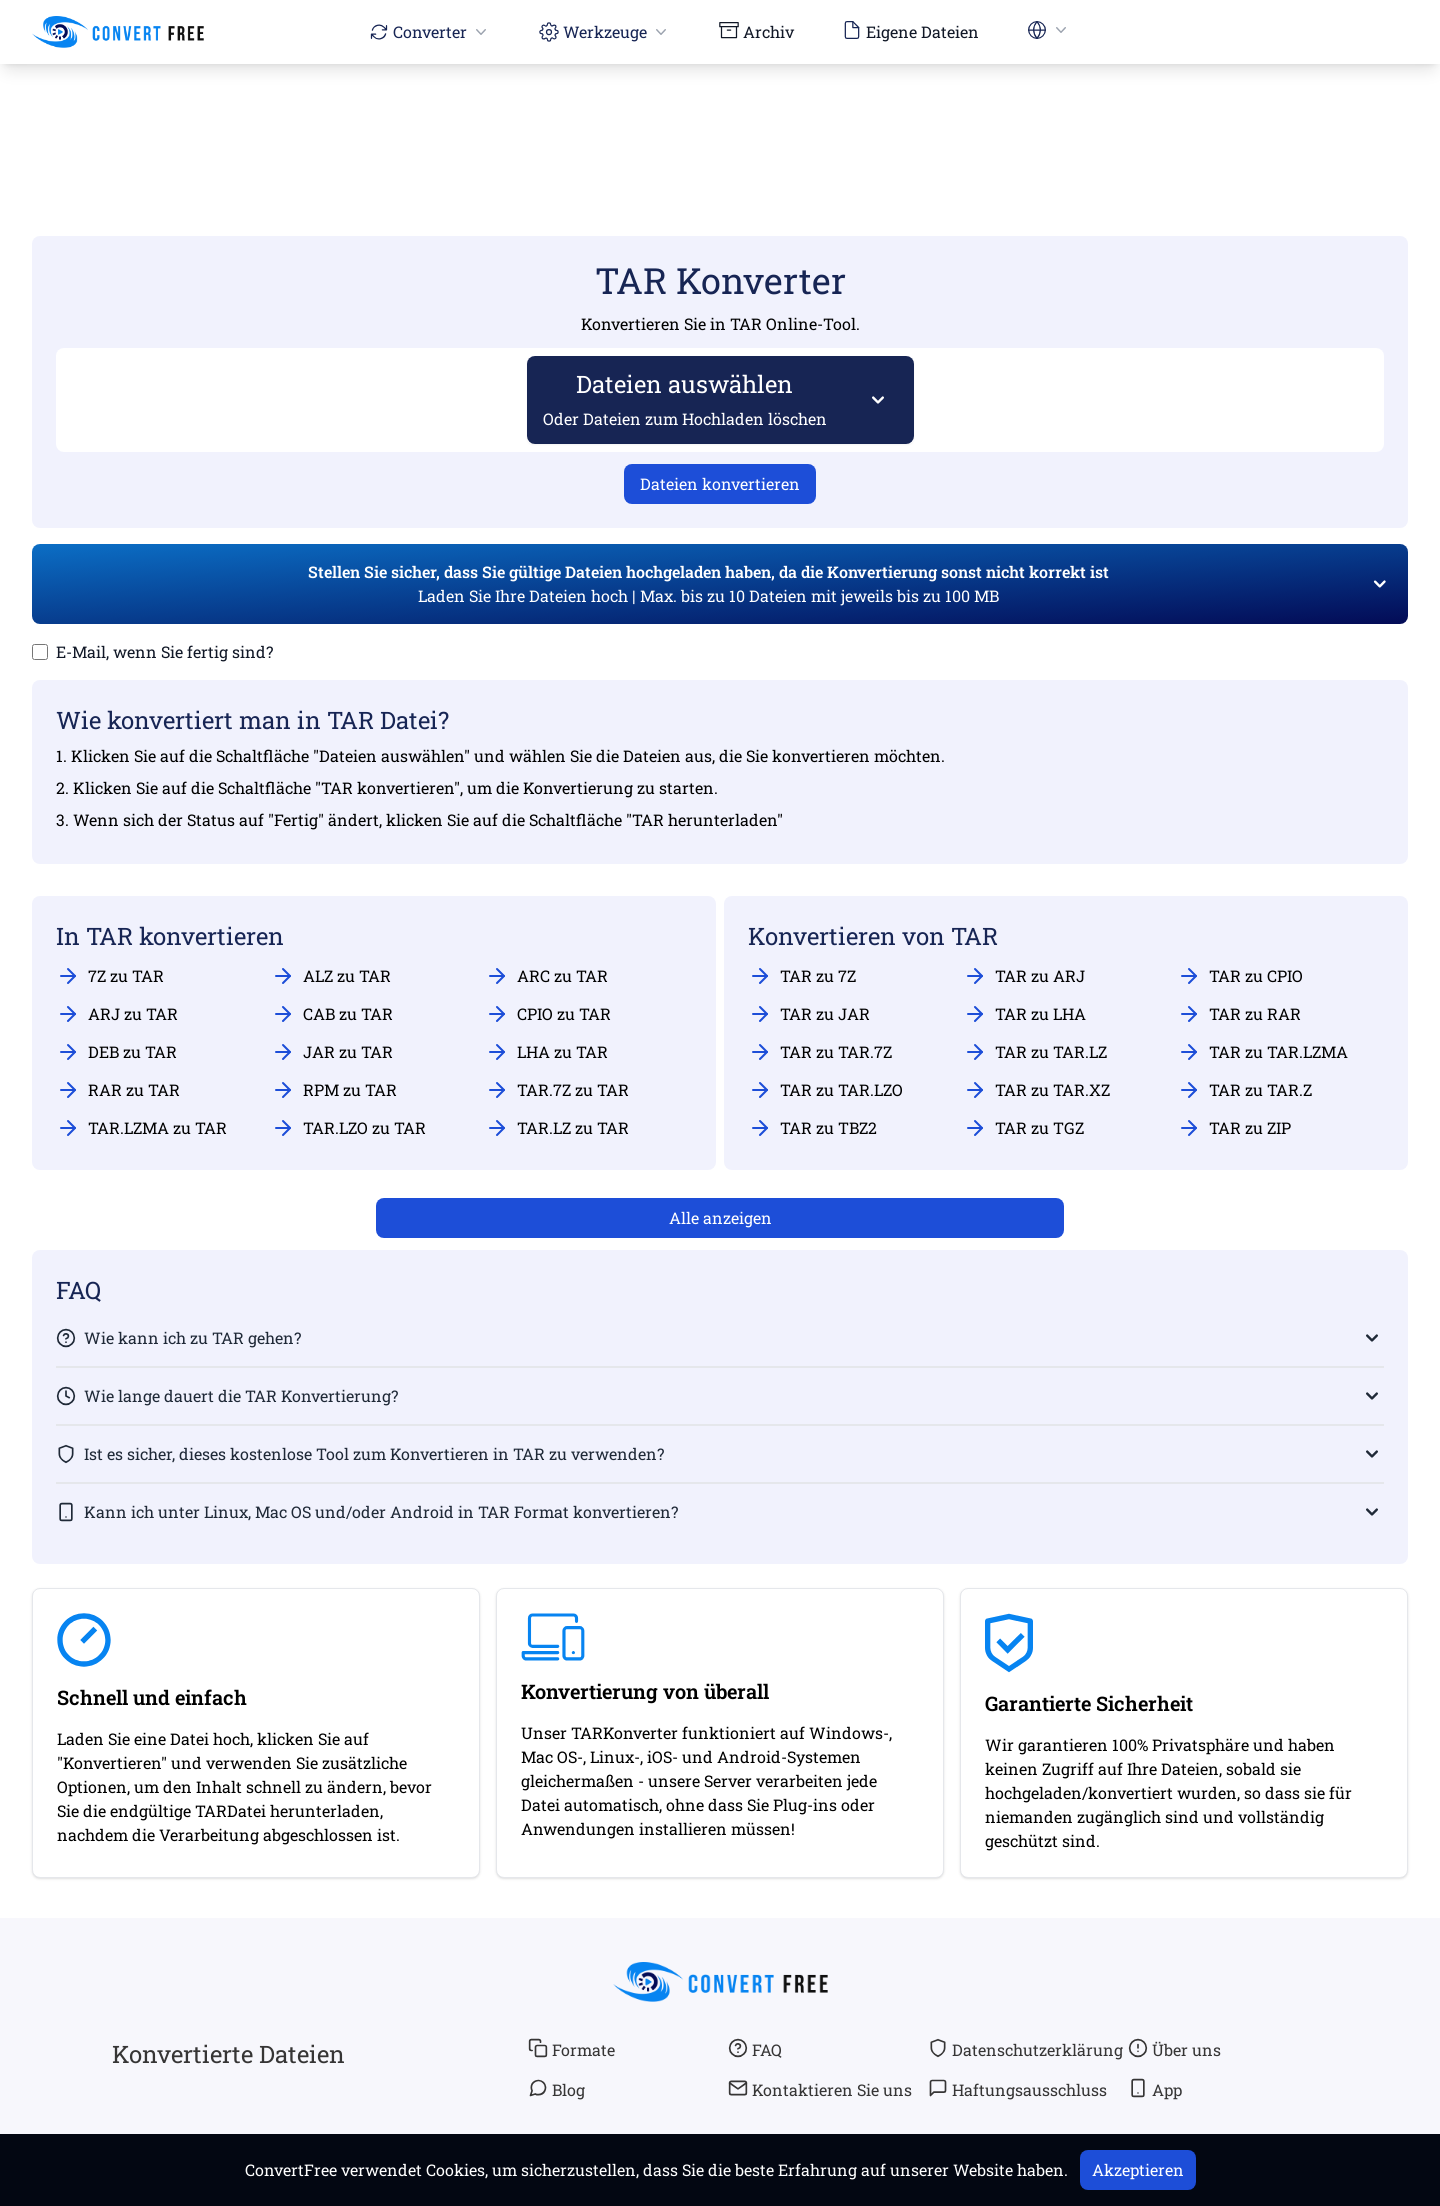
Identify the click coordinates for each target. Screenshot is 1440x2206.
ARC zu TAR (546, 976)
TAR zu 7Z (802, 976)
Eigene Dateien (910, 31)
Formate (571, 2049)
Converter (430, 31)
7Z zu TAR (110, 976)
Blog (556, 2089)
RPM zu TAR (334, 1090)
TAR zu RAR (1239, 1014)
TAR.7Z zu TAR (557, 1090)
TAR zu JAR (809, 1014)
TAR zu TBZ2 (812, 1128)
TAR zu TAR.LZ (1035, 1052)
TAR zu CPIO (1240, 976)
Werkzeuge (605, 31)
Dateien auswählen (685, 398)
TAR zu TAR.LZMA (1262, 1052)
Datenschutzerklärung (1025, 2049)
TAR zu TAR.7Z (820, 1052)
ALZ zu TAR (331, 976)
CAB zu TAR (332, 1014)
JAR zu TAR (332, 1052)
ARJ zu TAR (117, 1014)
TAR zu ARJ (1024, 976)
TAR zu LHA (1024, 1014)
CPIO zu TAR (548, 1014)
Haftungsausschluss (1017, 2089)
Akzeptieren (1138, 2169)
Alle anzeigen (720, 1217)
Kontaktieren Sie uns (820, 2089)
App (1155, 2089)
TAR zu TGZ (1023, 1128)
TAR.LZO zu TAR (348, 1128)
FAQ (755, 2049)
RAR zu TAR (118, 1090)
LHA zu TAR (546, 1052)
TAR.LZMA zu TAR (141, 1128)
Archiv (756, 31)
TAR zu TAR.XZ (1036, 1090)
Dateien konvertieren (720, 483)
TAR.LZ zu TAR (557, 1128)
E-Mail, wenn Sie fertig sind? (164, 651)
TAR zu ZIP (1234, 1128)
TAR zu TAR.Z (1244, 1090)
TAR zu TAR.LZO (825, 1090)
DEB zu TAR (116, 1052)
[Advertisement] (720, 121)
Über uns (1174, 2049)
